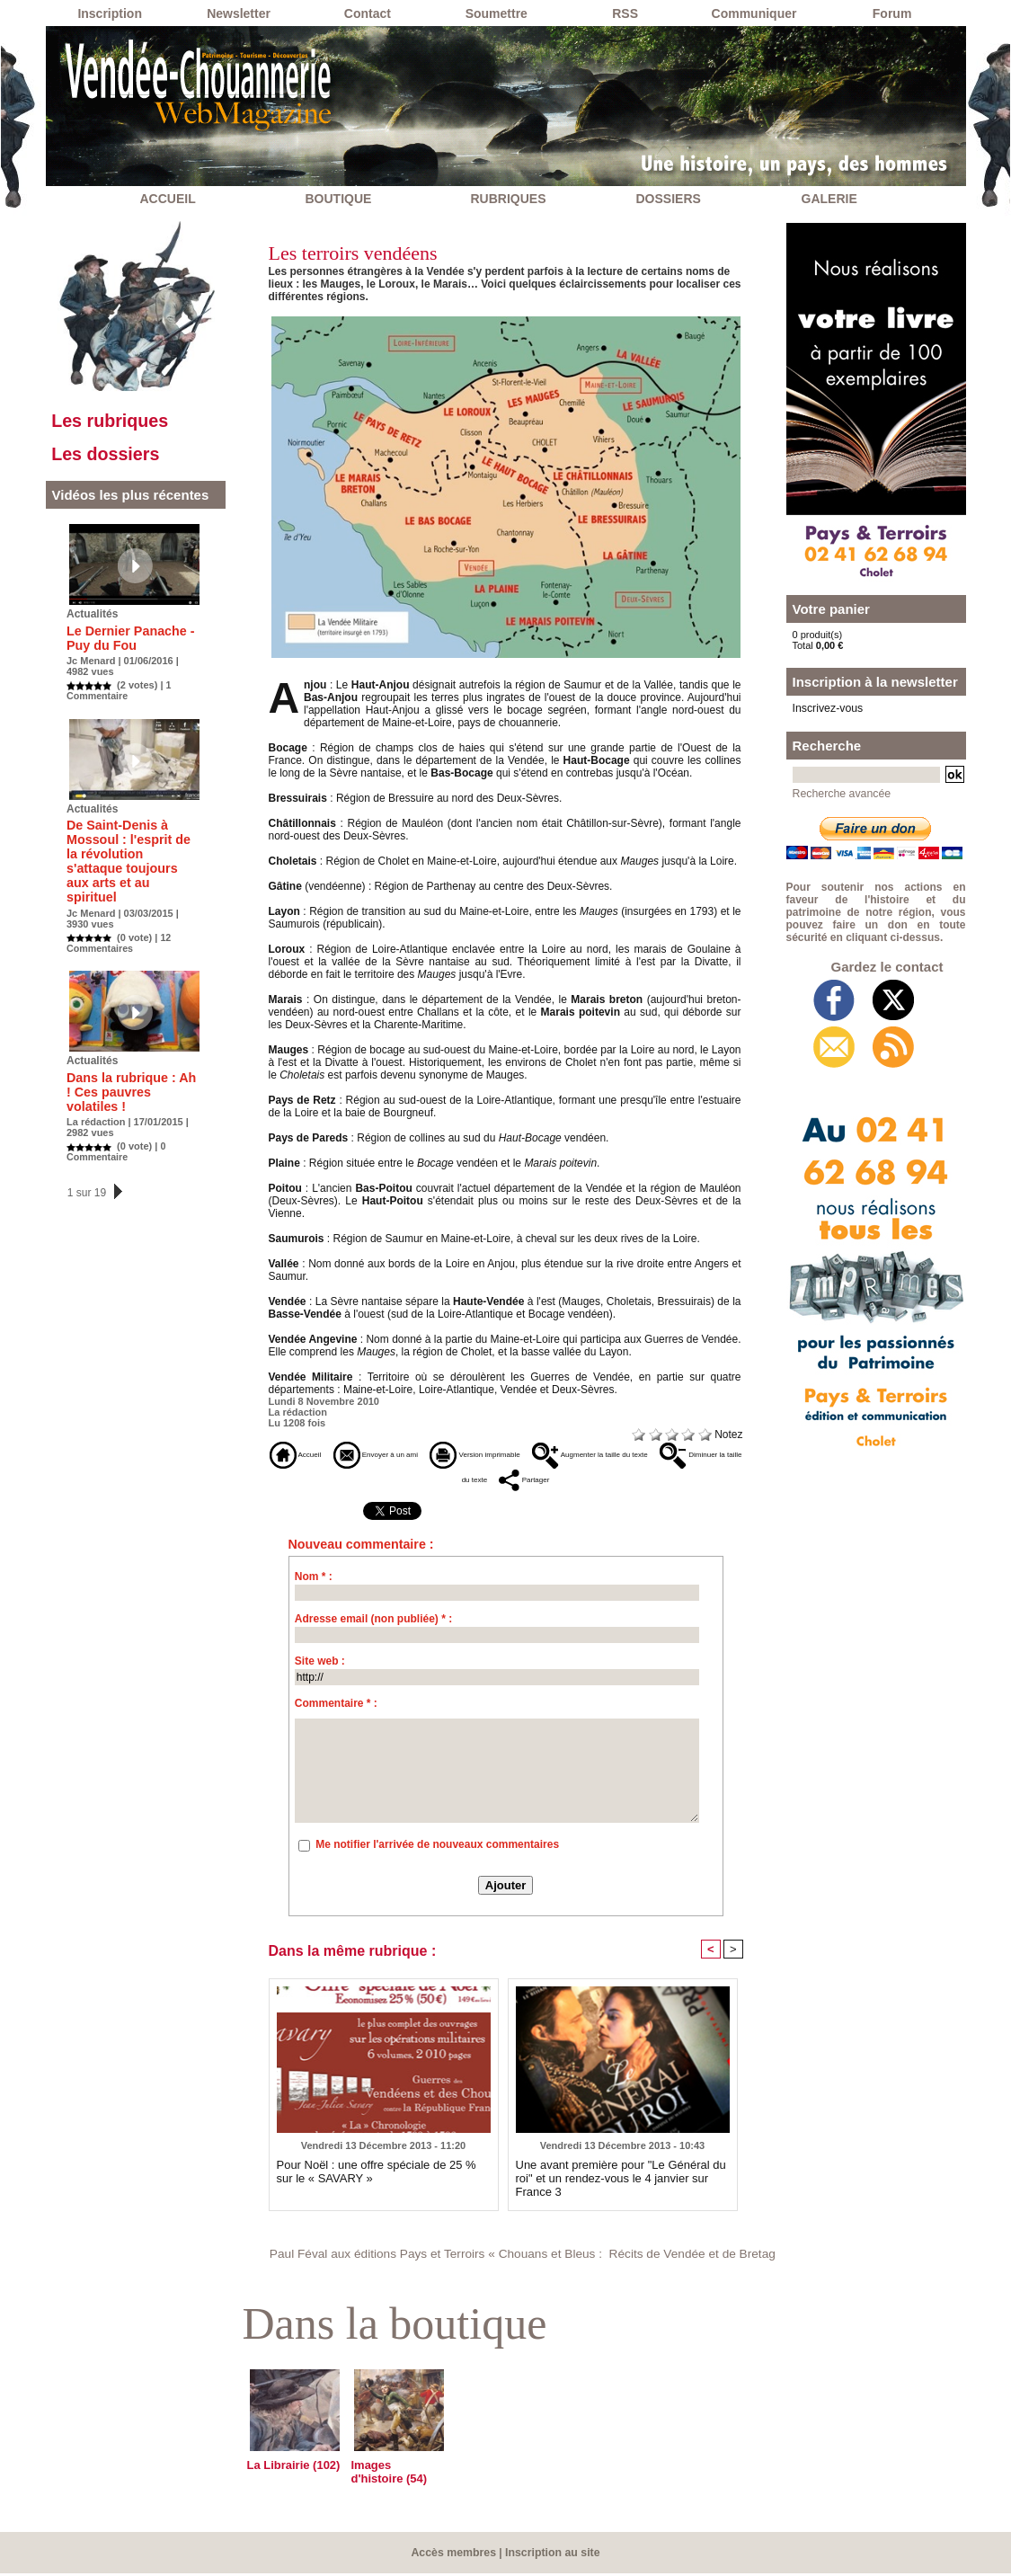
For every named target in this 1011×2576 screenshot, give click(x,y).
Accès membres (454, 2555)
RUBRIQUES (508, 198)
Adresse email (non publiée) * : (373, 1622)
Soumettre (497, 13)
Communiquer (754, 13)
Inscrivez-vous (824, 707)
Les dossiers (112, 459)
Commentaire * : (336, 1707)
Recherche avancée (837, 791)
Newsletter (238, 13)
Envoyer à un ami (404, 1454)
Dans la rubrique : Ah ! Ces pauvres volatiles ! (130, 1069)
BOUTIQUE (339, 198)
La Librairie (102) (290, 2469)
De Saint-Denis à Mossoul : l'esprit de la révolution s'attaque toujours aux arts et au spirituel (129, 857)
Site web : (320, 1664)
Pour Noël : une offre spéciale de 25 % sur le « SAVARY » (384, 2174)
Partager (604, 1481)
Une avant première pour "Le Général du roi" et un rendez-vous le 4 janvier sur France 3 (622, 2174)
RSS (625, 13)
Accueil (302, 1454)
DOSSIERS (668, 198)
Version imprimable (533, 1454)
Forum (892, 13)
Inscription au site (551, 2555)
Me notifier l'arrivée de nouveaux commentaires (437, 1848)
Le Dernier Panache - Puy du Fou (124, 643)
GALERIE (829, 198)
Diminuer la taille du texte (484, 1481)
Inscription (109, 13)
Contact (367, 13)
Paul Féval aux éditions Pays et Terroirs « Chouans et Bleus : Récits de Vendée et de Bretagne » (518, 2257)
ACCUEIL (168, 198)
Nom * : (314, 1580)
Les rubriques (117, 423)
